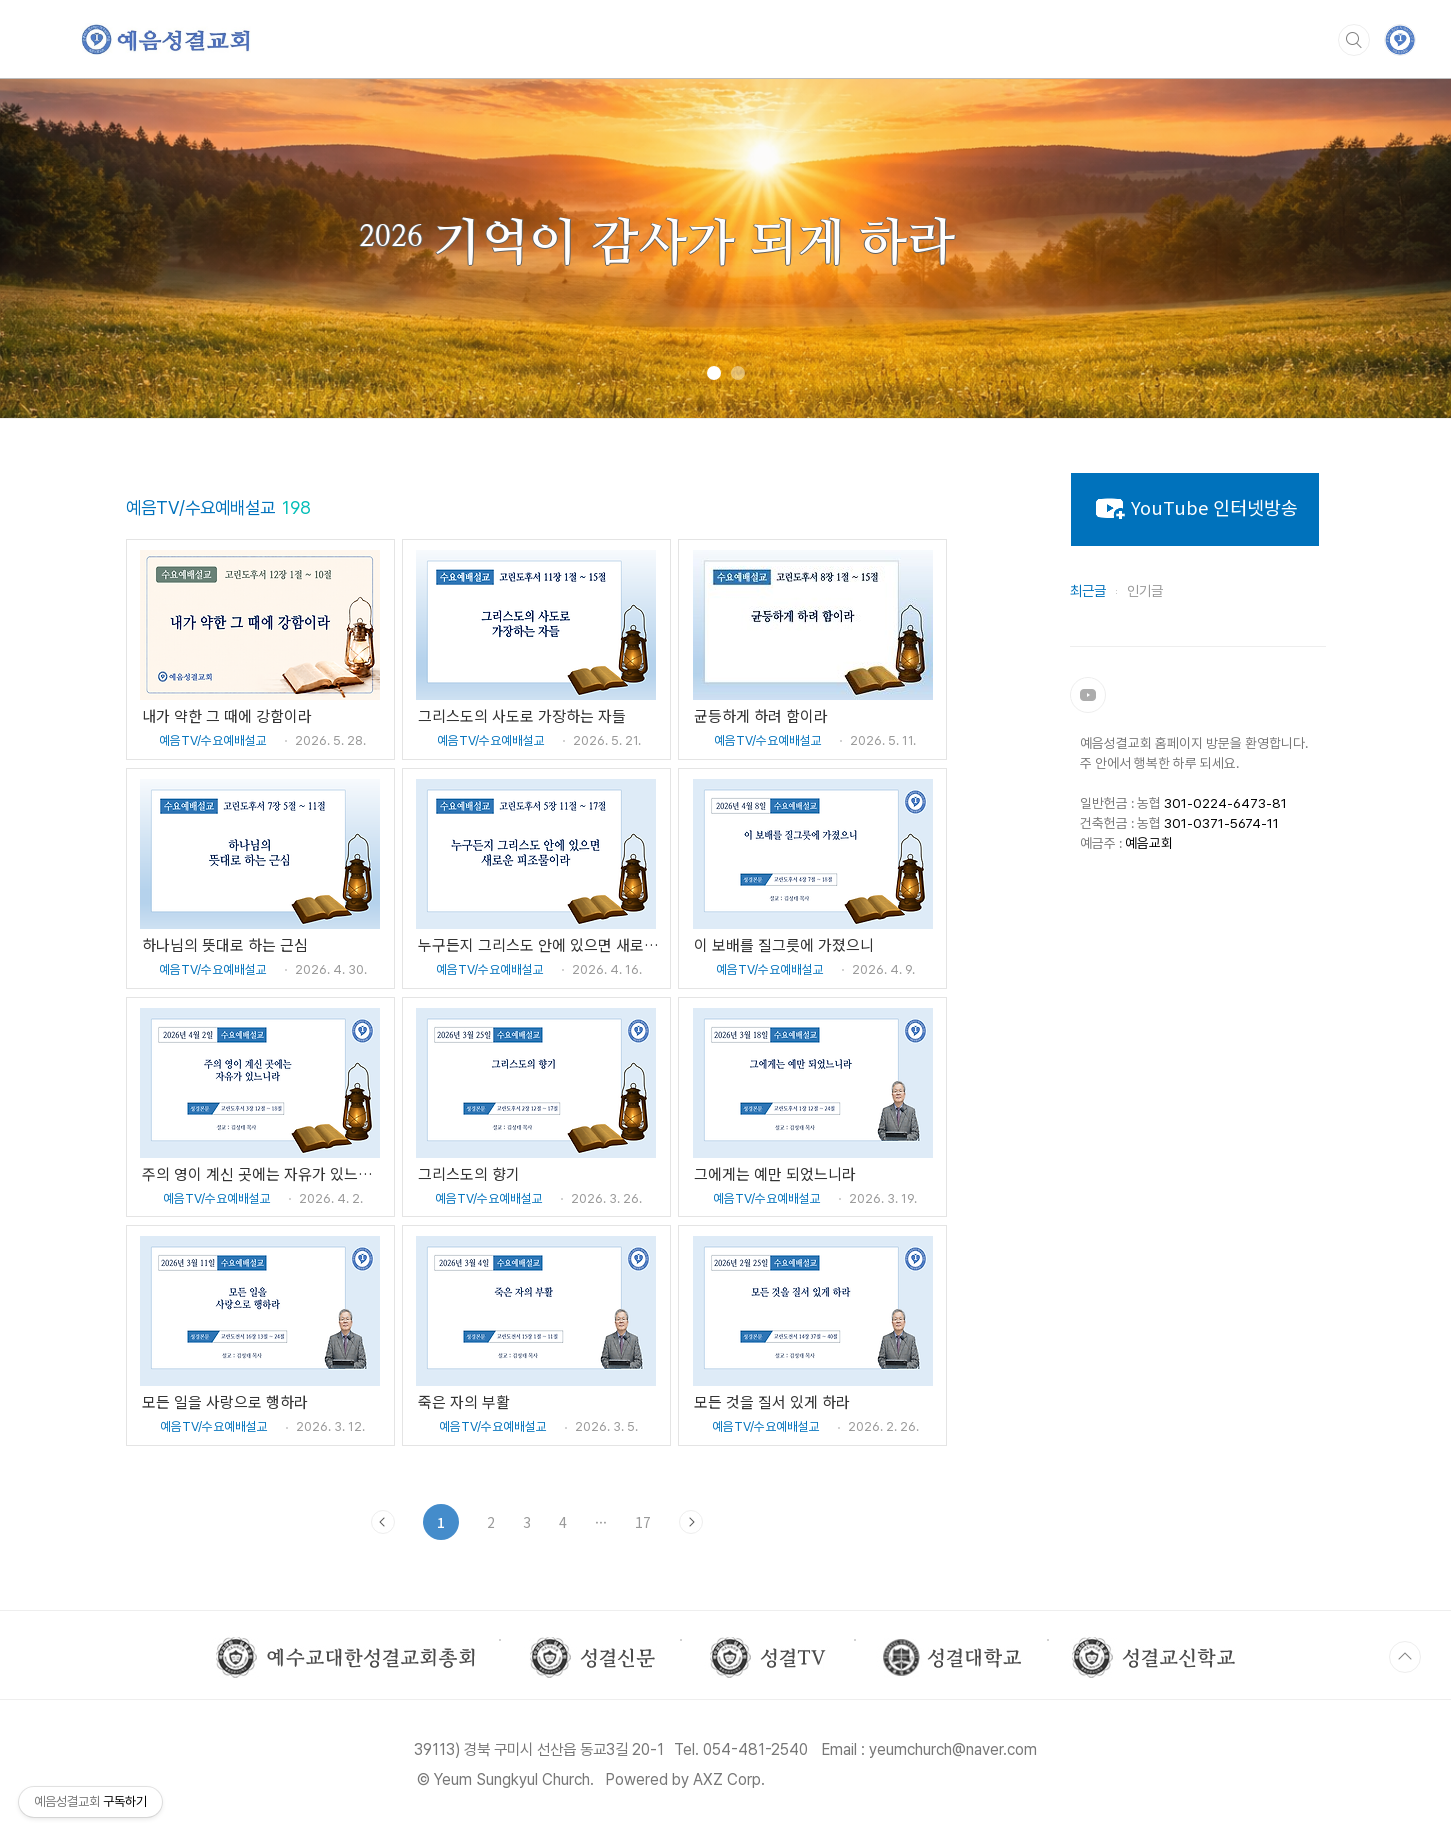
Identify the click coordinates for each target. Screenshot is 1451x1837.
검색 (1354, 40)
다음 (691, 1522)
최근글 (1088, 590)
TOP (1405, 1657)
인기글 (1145, 590)
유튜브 (1088, 695)
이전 (383, 1522)
